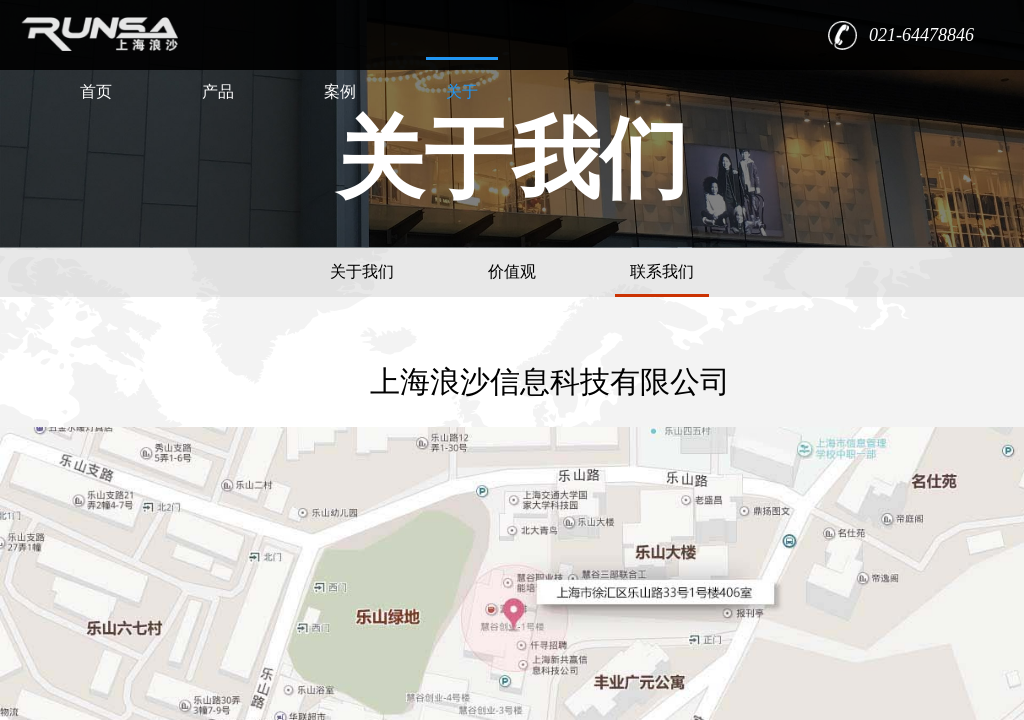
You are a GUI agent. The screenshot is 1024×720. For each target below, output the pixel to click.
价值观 (512, 271)
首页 (96, 91)
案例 (340, 91)
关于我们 (362, 271)
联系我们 (662, 271)
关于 (462, 91)
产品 (218, 91)
